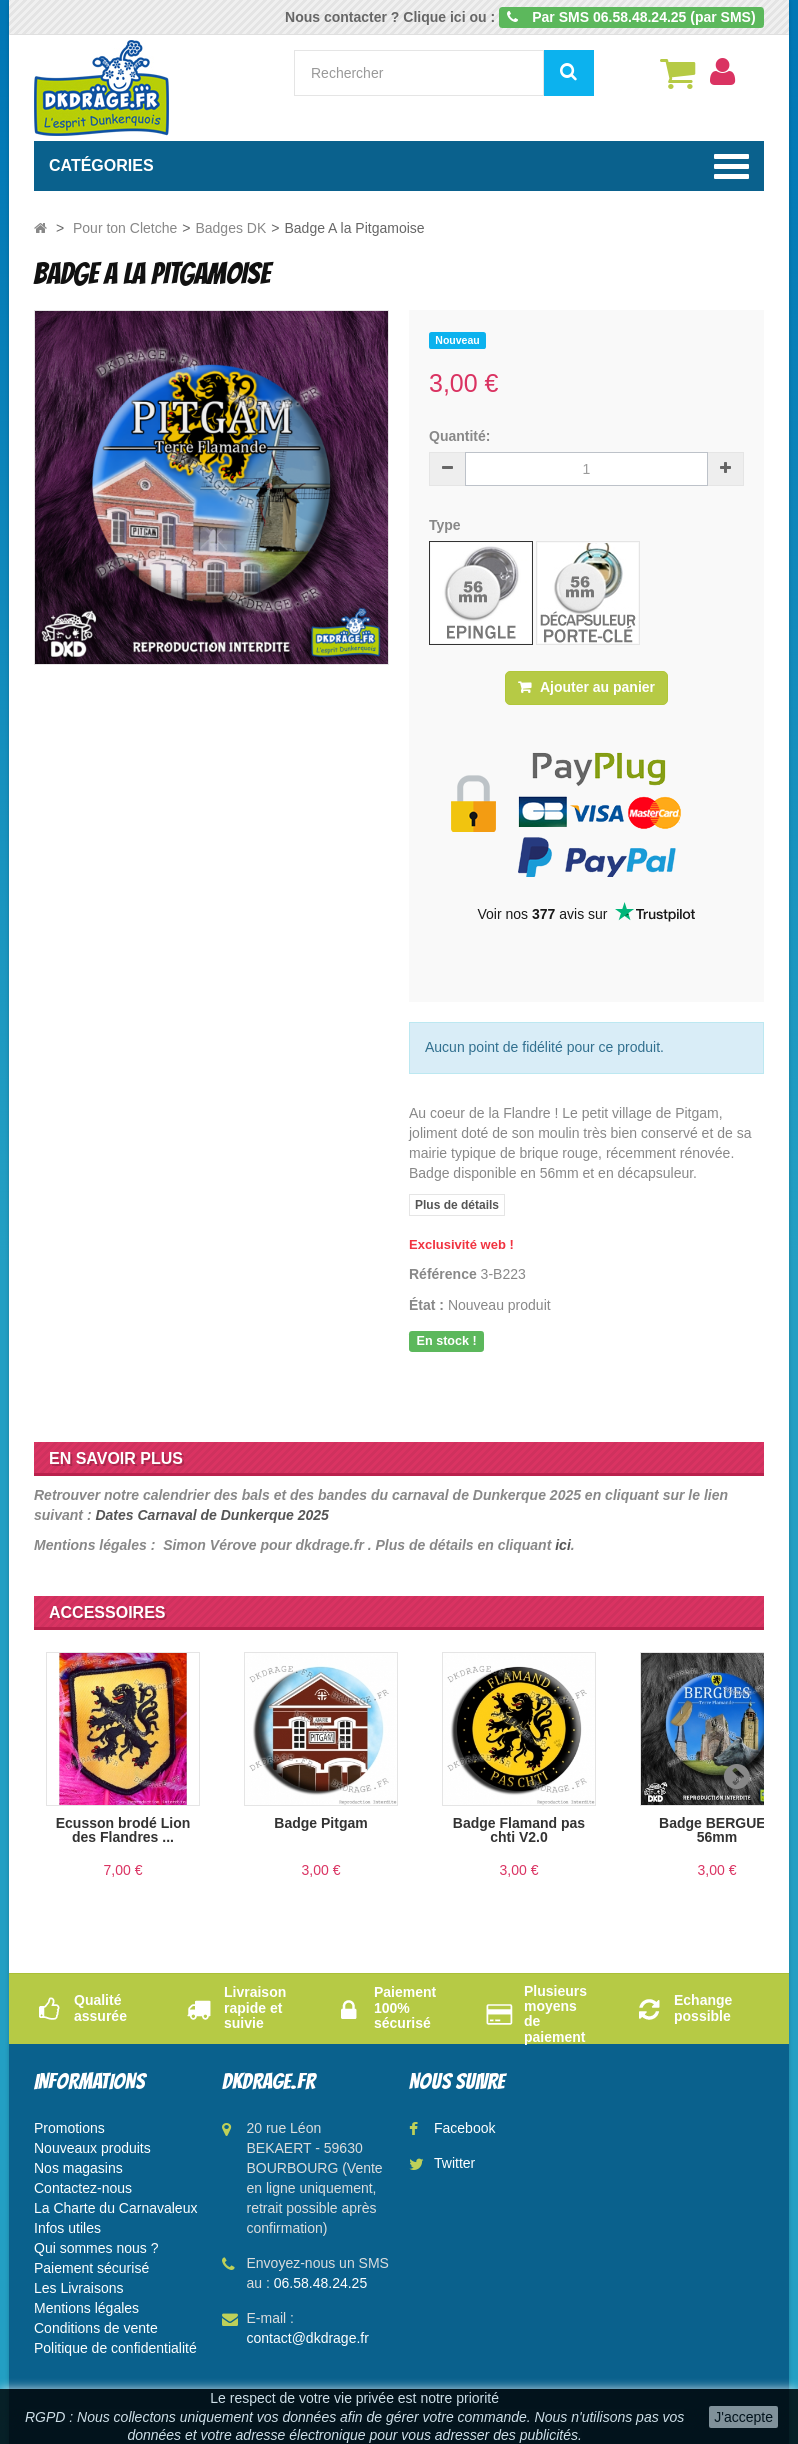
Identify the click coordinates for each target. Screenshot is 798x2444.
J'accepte (743, 2417)
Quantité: (459, 436)
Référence (443, 1274)
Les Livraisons (79, 2288)
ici (563, 1545)
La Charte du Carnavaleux (115, 2208)
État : (426, 1305)
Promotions (69, 2128)
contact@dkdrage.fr (308, 2338)
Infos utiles (67, 2228)
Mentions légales (86, 2308)
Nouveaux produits (92, 2148)
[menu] (722, 72)
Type (447, 525)
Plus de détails (457, 1205)
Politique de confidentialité (115, 2348)
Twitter (454, 2163)
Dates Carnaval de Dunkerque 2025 (211, 1515)
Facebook (464, 2128)
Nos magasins (78, 2168)
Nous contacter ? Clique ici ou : (390, 17)
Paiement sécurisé (91, 2268)
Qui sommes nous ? (96, 2248)
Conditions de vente (96, 2328)
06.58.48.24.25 (320, 2283)
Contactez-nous (83, 2188)
